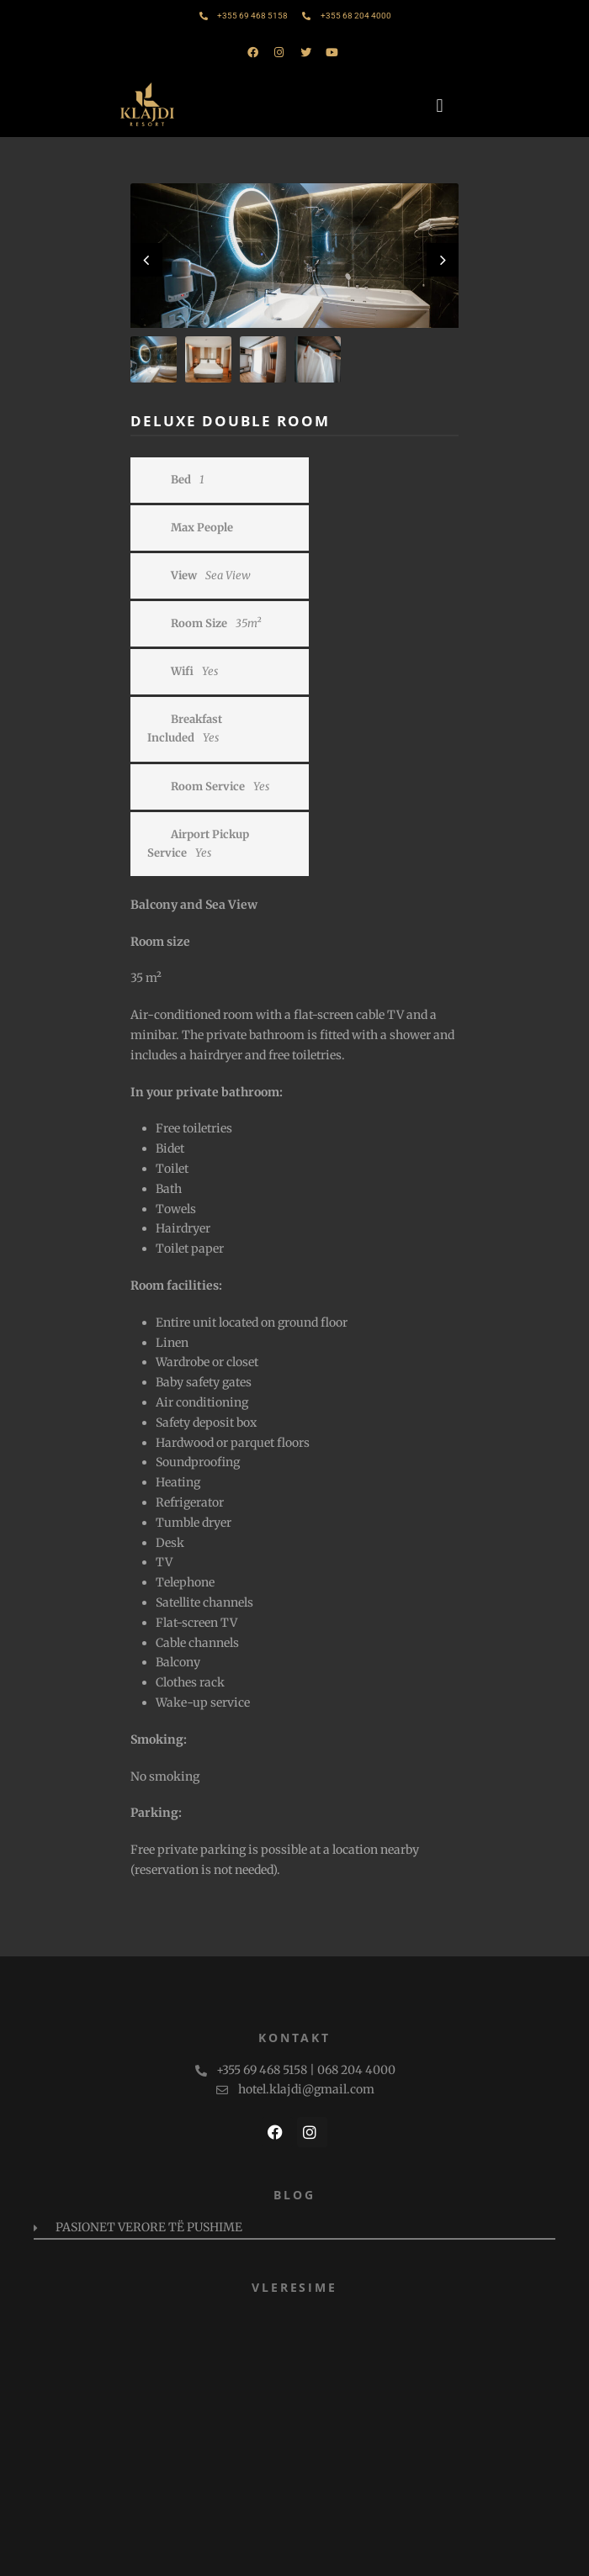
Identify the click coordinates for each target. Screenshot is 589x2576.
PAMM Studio (367, 2555)
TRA (516, 2555)
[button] (442, 105)
